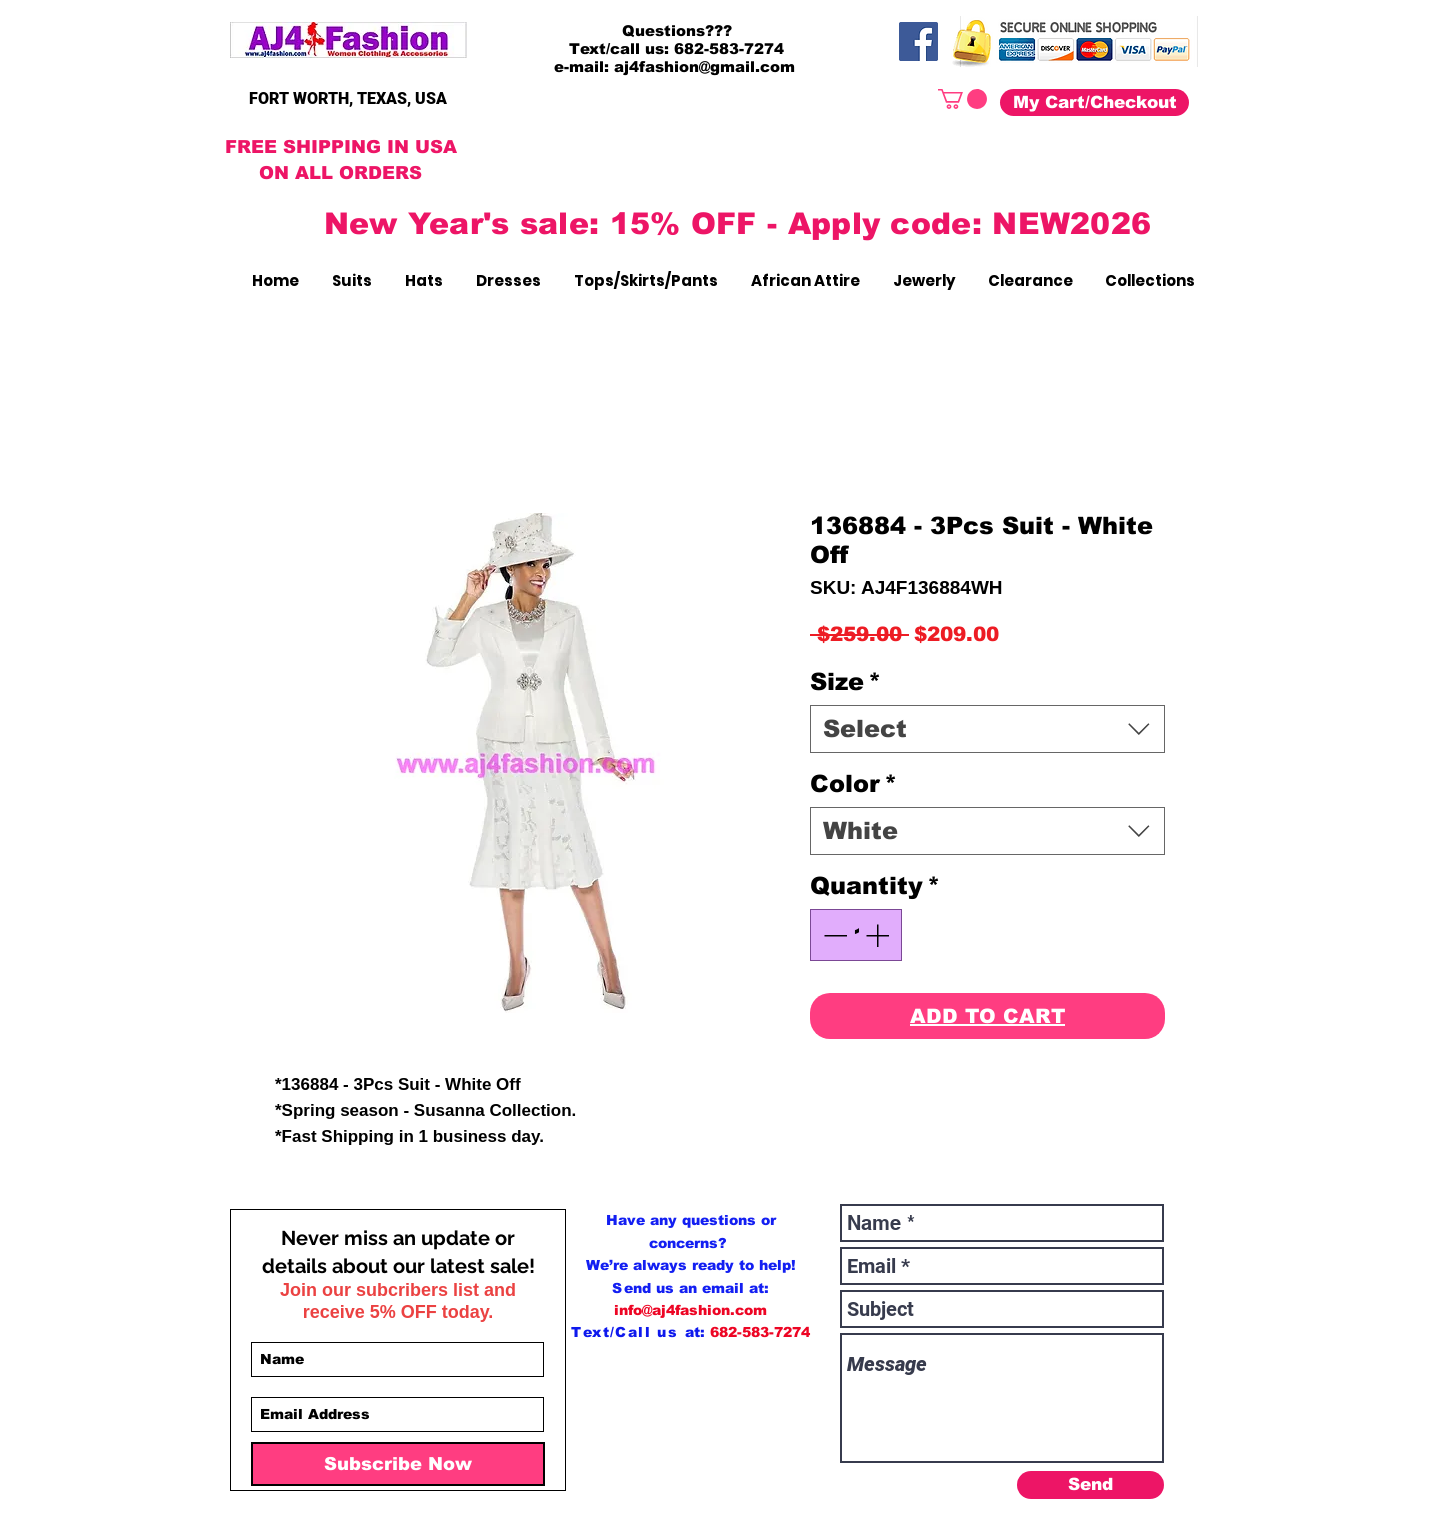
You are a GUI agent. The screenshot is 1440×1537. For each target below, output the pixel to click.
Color (853, 783)
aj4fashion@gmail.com (704, 66)
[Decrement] (833, 935)
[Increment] (879, 935)
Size (845, 681)
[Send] (1090, 1485)
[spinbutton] (856, 935)
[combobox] (987, 729)
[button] (962, 99)
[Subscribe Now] (398, 1464)
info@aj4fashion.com (690, 1310)
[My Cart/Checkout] (1094, 102)
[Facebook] (918, 41)
